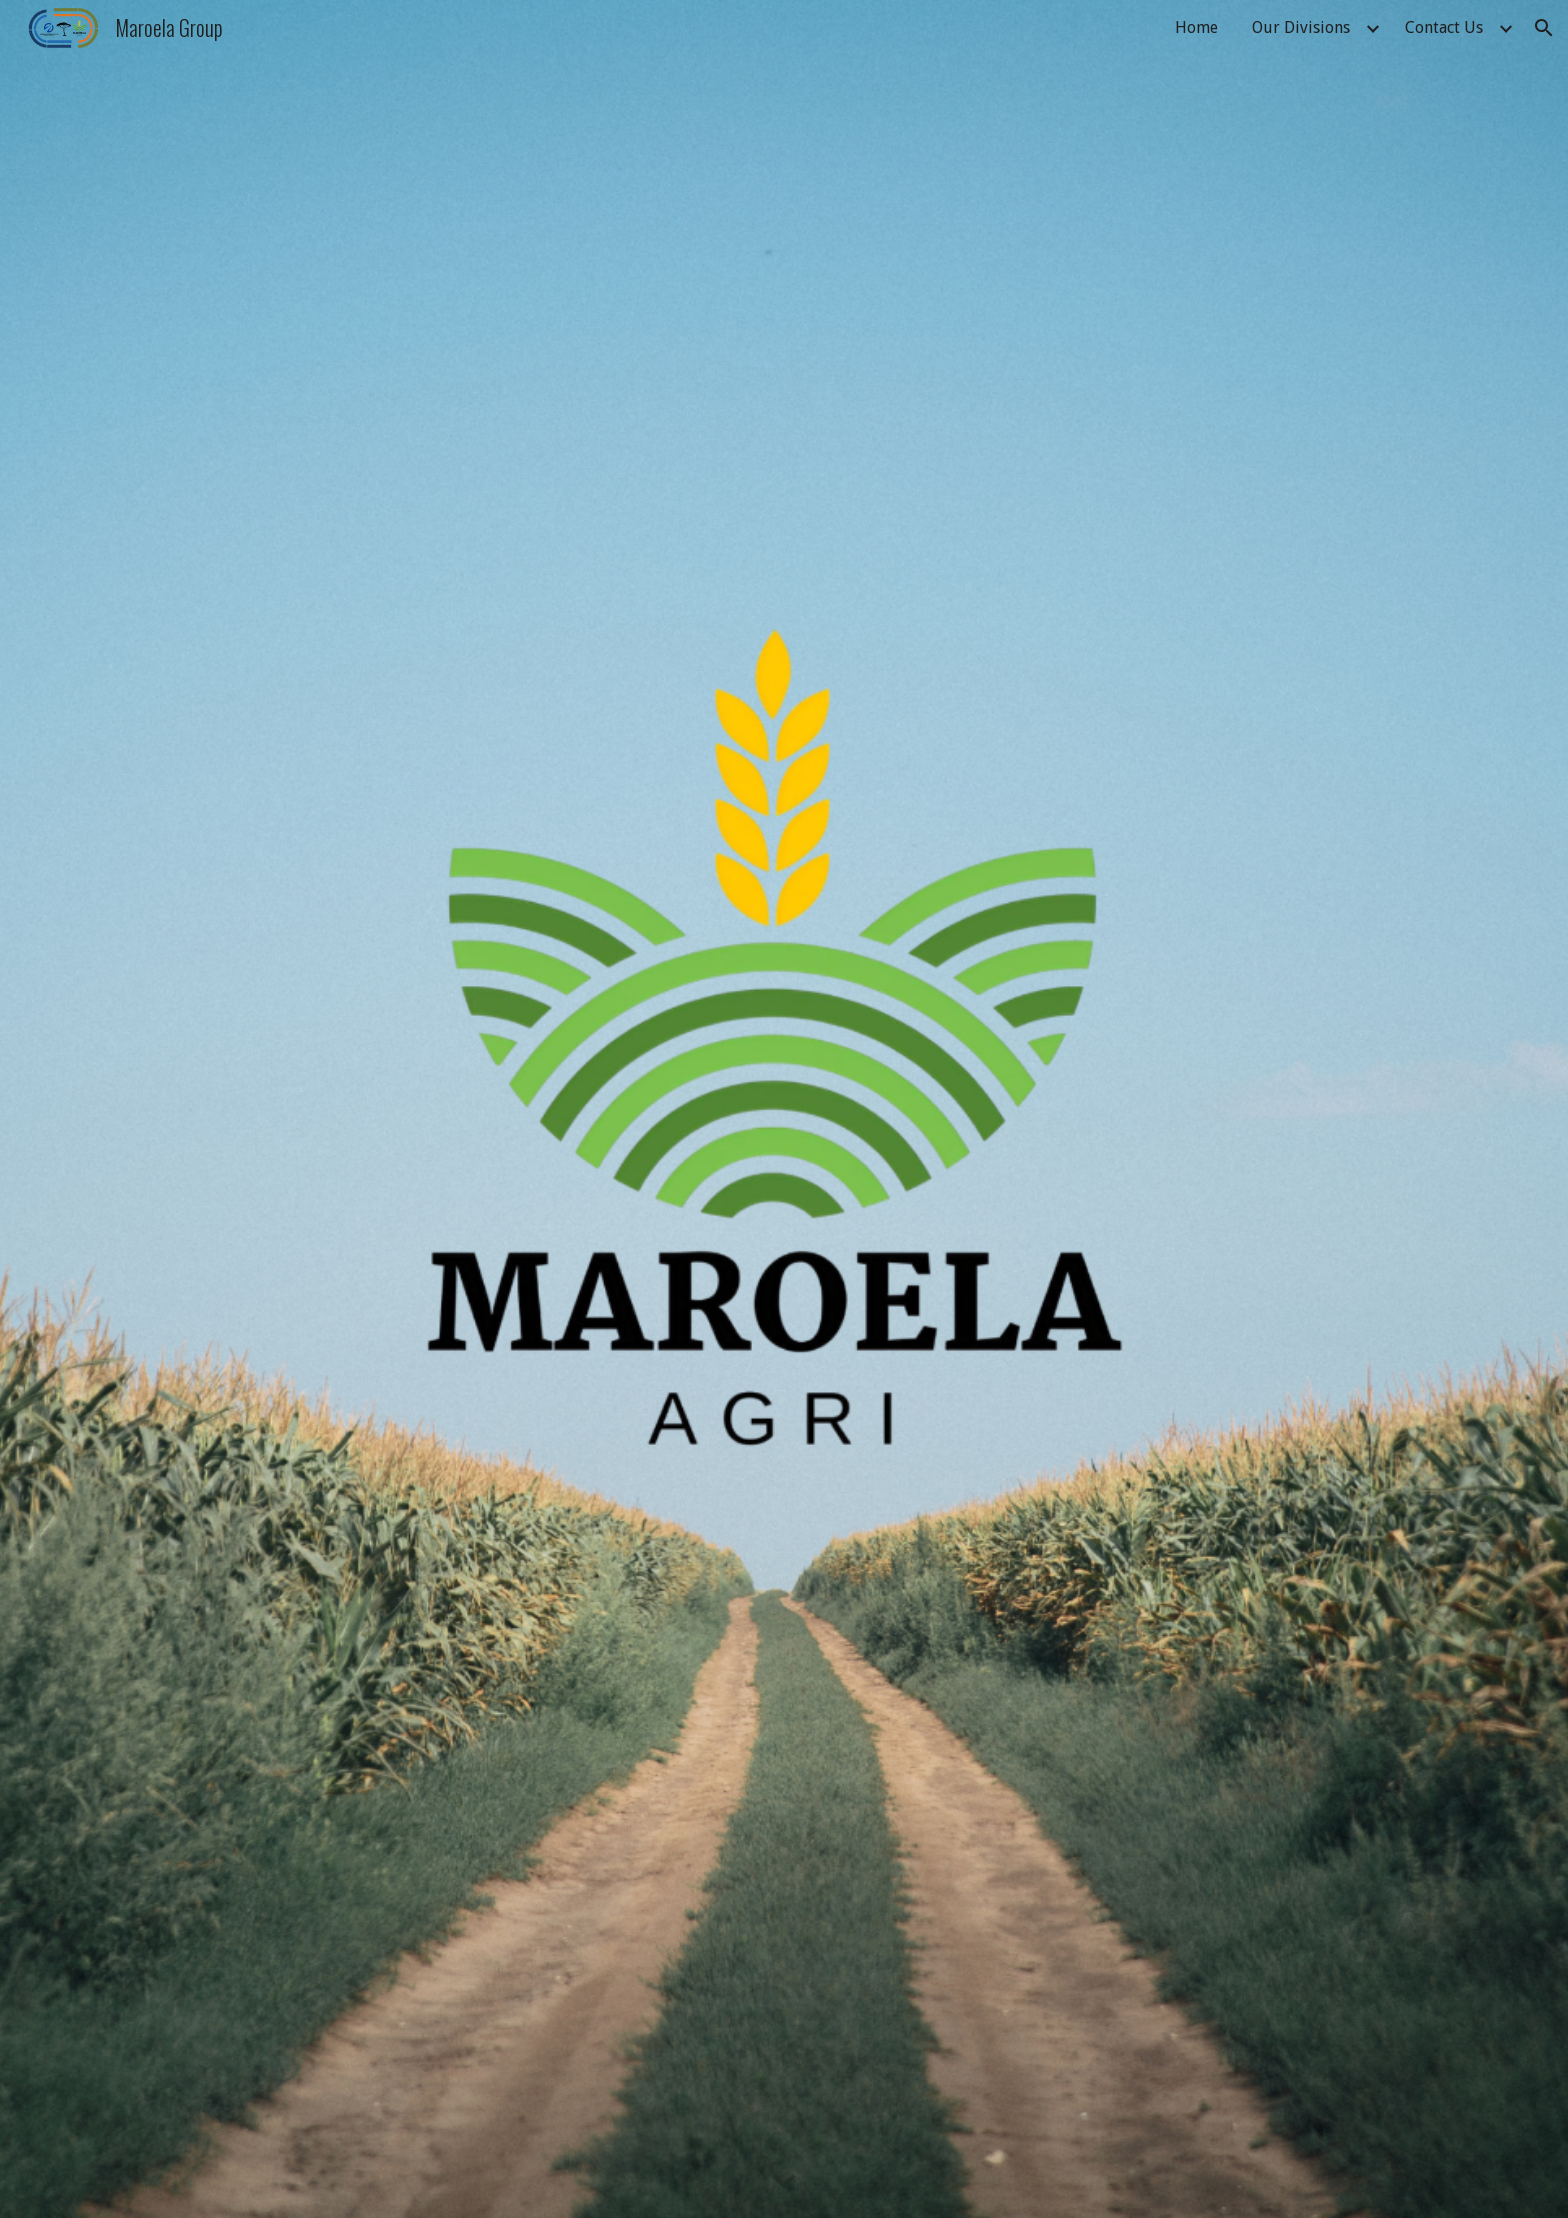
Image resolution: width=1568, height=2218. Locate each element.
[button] (1544, 28)
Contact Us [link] (1444, 27)
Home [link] (1196, 27)
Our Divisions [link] (1301, 27)
